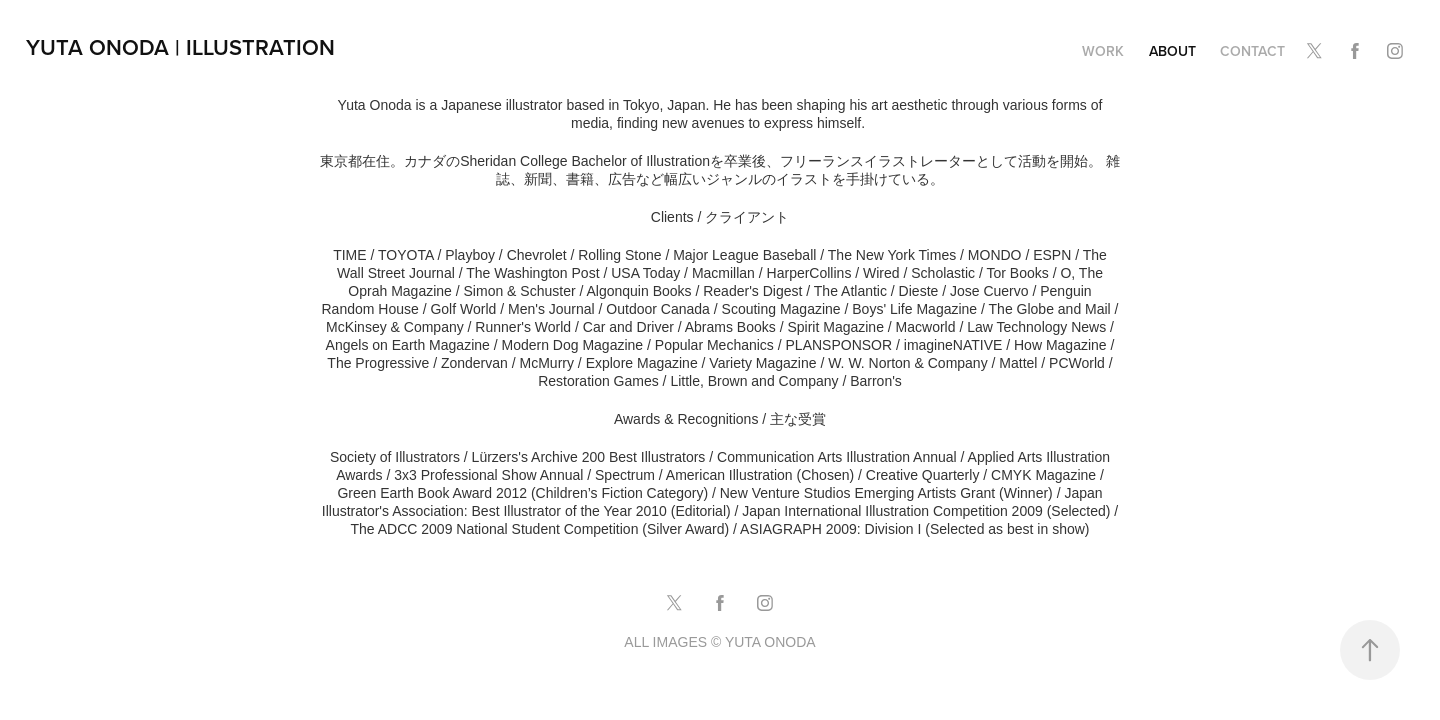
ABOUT (1172, 51)
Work (1103, 51)
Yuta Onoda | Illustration (180, 47)
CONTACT (1252, 51)
